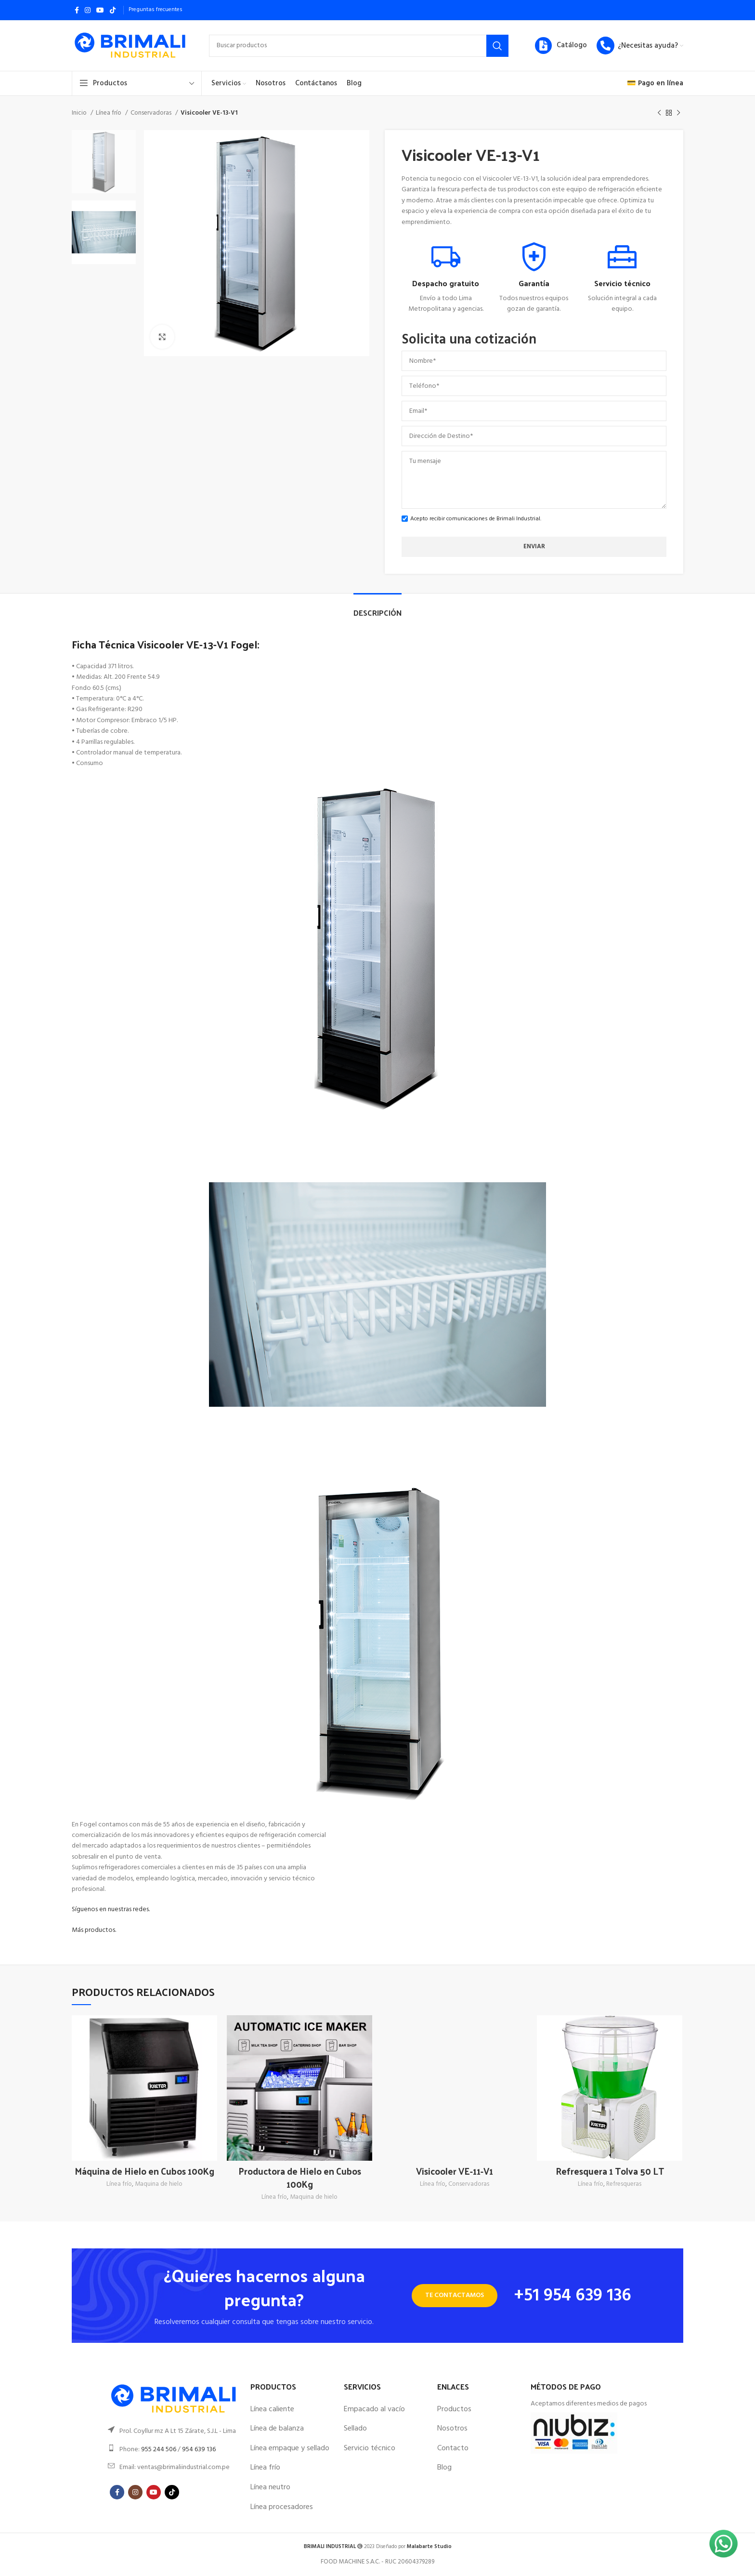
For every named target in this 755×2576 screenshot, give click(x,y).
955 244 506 (158, 2449)
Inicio (80, 113)
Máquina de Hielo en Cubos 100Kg (144, 2171)
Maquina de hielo (158, 2184)
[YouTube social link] (100, 10)
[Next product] (678, 113)
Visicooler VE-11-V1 (454, 2171)
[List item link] (174, 2431)
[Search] (358, 46)
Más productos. (94, 1930)
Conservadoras (151, 113)
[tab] (377, 607)
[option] (104, 161)
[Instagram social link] (87, 10)
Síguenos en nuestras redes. (111, 1909)
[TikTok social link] (112, 10)
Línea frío (109, 113)
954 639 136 (199, 2449)
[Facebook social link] (77, 10)
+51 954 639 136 (572, 2296)
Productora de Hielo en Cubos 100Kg (299, 2177)
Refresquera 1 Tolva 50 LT (610, 2171)
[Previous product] (659, 113)
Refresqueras (623, 2184)
